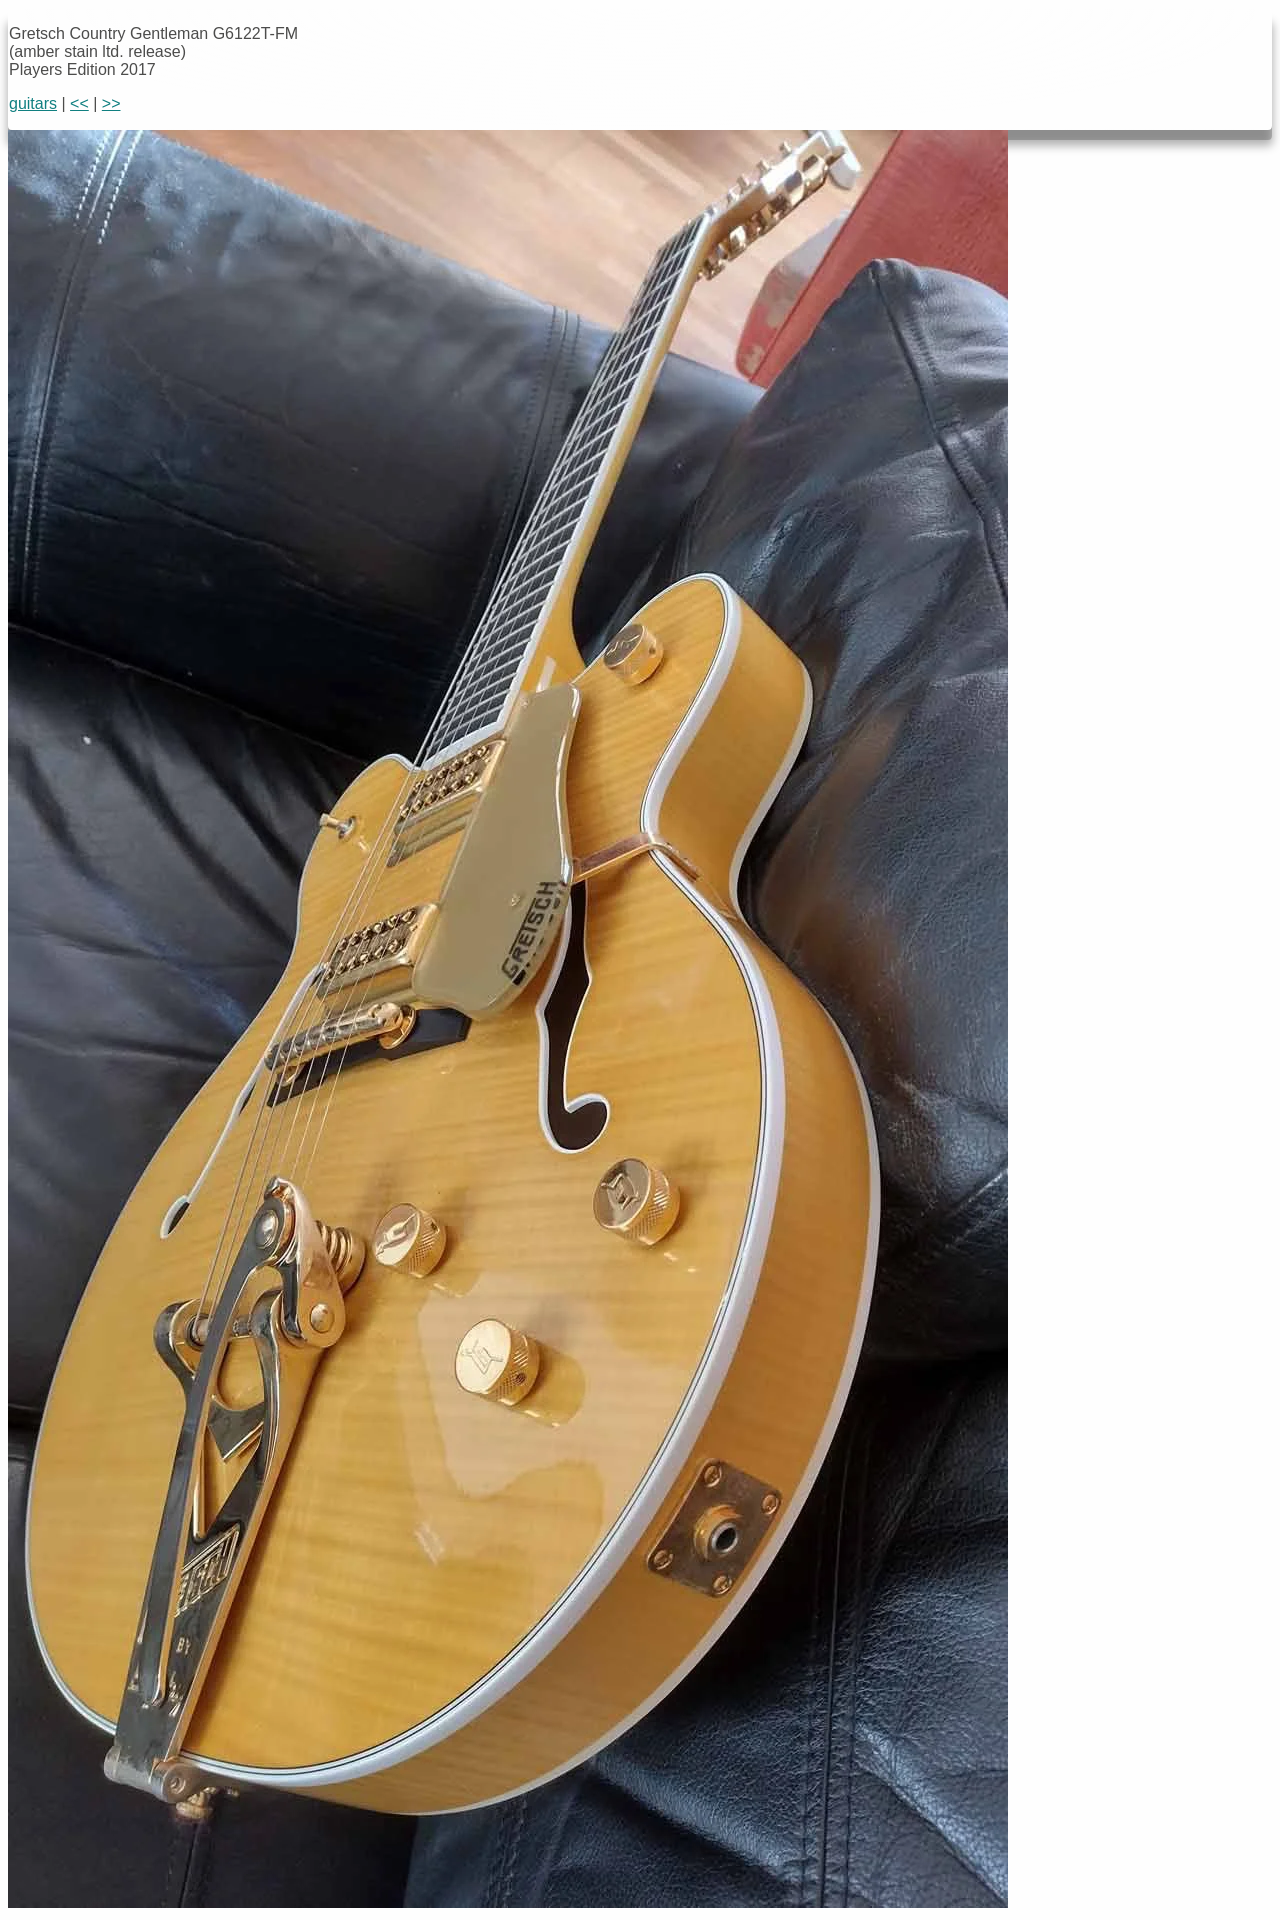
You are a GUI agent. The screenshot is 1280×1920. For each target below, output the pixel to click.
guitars (33, 103)
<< (79, 103)
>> (111, 103)
